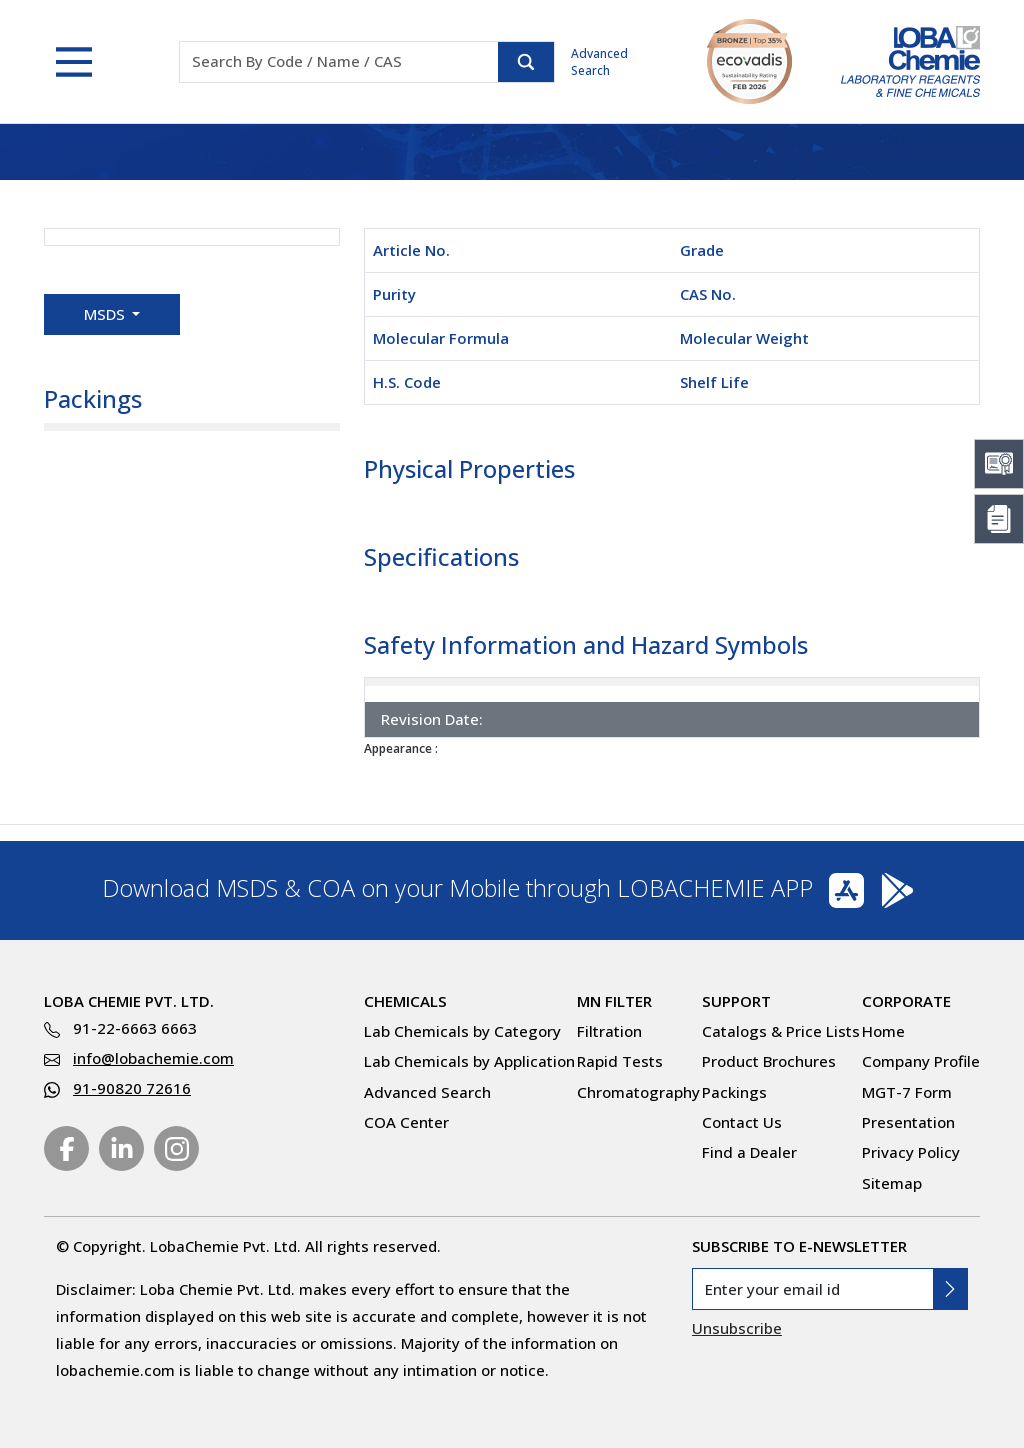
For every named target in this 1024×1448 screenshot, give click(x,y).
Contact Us (742, 1122)
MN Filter (614, 1001)
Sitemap (892, 1183)
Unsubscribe (737, 1328)
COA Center (406, 1122)
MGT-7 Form (907, 1092)
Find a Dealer (749, 1152)
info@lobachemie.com (153, 1058)
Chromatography (638, 1092)
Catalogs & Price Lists (781, 1031)
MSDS (106, 314)
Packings (734, 1092)
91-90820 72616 (132, 1088)
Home (883, 1031)
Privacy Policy (911, 1152)
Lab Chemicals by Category (462, 1031)
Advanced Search (599, 62)
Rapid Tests (620, 1061)
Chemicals (405, 1001)
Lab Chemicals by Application (469, 1061)
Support (736, 1001)
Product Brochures (769, 1061)
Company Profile (921, 1061)
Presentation (908, 1122)
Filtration (609, 1031)
